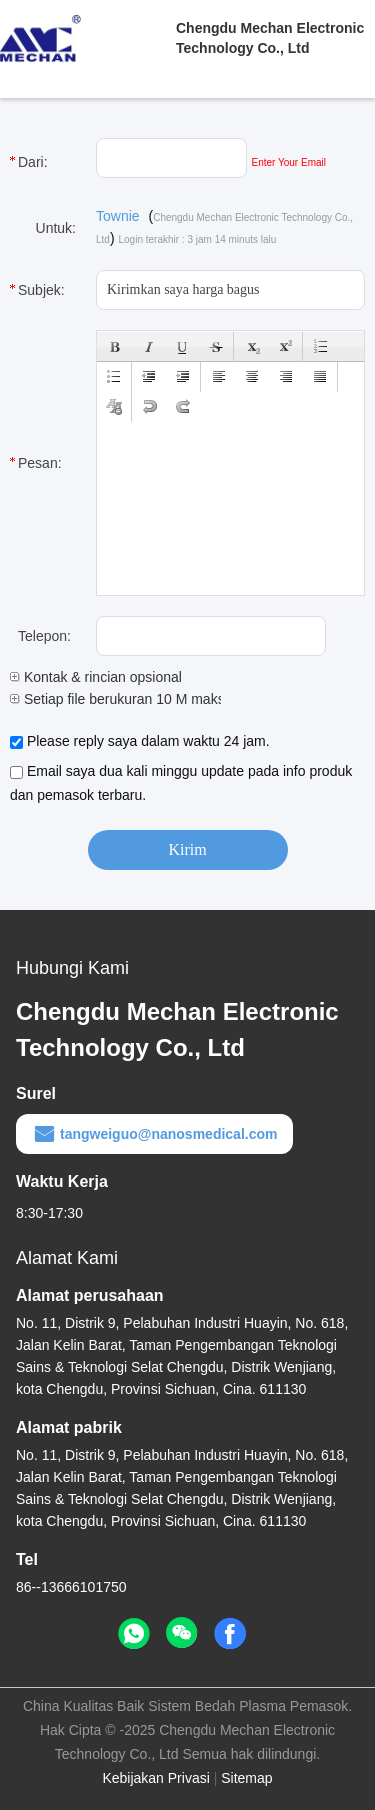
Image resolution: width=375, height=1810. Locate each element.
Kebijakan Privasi (155, 1778)
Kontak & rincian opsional (96, 677)
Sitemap (246, 1778)
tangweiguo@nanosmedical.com (154, 1134)
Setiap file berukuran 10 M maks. (119, 699)
